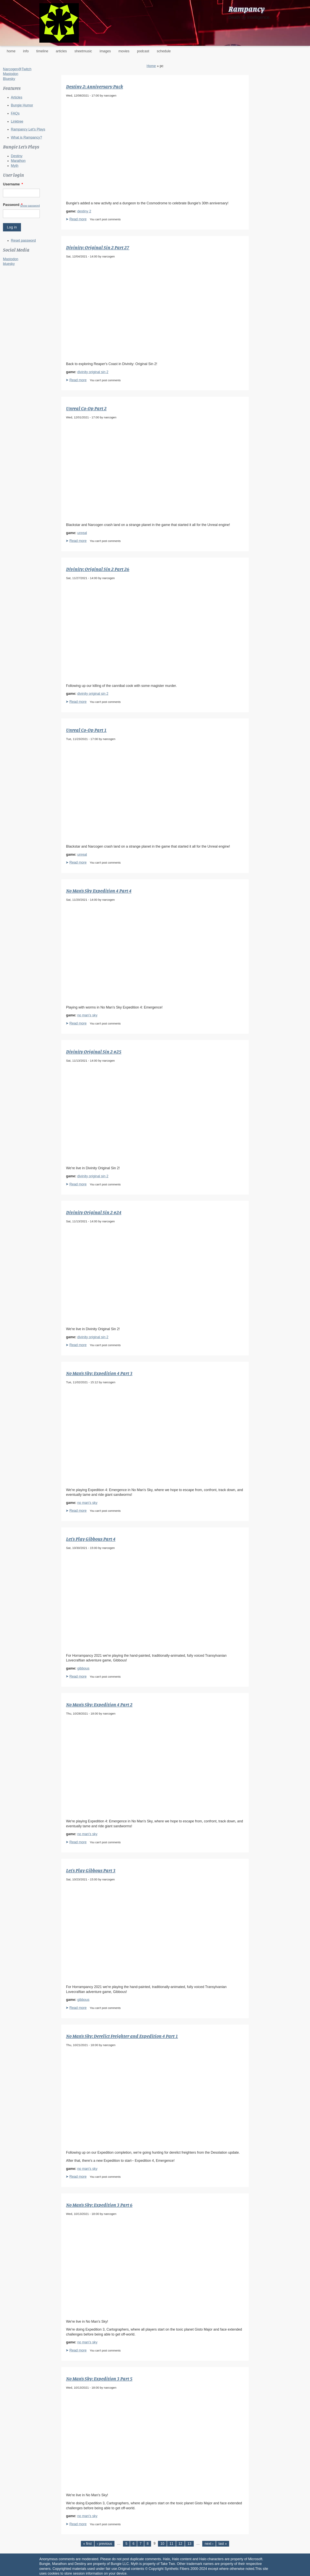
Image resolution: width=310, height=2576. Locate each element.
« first (87, 2544)
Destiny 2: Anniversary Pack (94, 86)
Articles (16, 97)
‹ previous (104, 2544)
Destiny (17, 156)
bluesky (9, 264)
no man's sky (87, 1015)
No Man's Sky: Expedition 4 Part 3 (99, 1373)
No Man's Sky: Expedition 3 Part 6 (99, 2205)
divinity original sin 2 (92, 372)
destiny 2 (84, 211)
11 (171, 2544)
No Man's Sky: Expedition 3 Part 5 (99, 2379)
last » (222, 2544)
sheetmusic (83, 51)
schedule (164, 51)
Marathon (18, 161)
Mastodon (10, 74)
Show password (30, 205)
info (26, 51)
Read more (78, 219)
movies (123, 51)
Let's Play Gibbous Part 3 (90, 1870)
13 (189, 2544)
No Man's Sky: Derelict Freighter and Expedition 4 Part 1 (122, 2036)
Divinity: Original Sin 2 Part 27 (97, 247)
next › (209, 2544)
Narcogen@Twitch (17, 69)
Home (151, 66)
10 (162, 2544)
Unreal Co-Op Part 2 (86, 408)
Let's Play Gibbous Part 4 (90, 1539)
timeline (42, 51)
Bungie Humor (22, 105)
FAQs (15, 113)
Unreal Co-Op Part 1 (86, 730)
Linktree (17, 121)
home (11, 51)
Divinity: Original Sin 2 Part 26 (97, 569)
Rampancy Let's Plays (28, 129)
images (105, 51)
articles (61, 51)
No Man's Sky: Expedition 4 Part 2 (99, 1704)
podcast (143, 51)
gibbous (83, 1668)
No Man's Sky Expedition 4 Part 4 (98, 891)
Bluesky (9, 79)
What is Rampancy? (26, 137)
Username (13, 184)
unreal (82, 533)
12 (180, 2544)
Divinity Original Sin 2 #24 (93, 1212)
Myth (14, 166)
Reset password (23, 240)
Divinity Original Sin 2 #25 (93, 1052)
